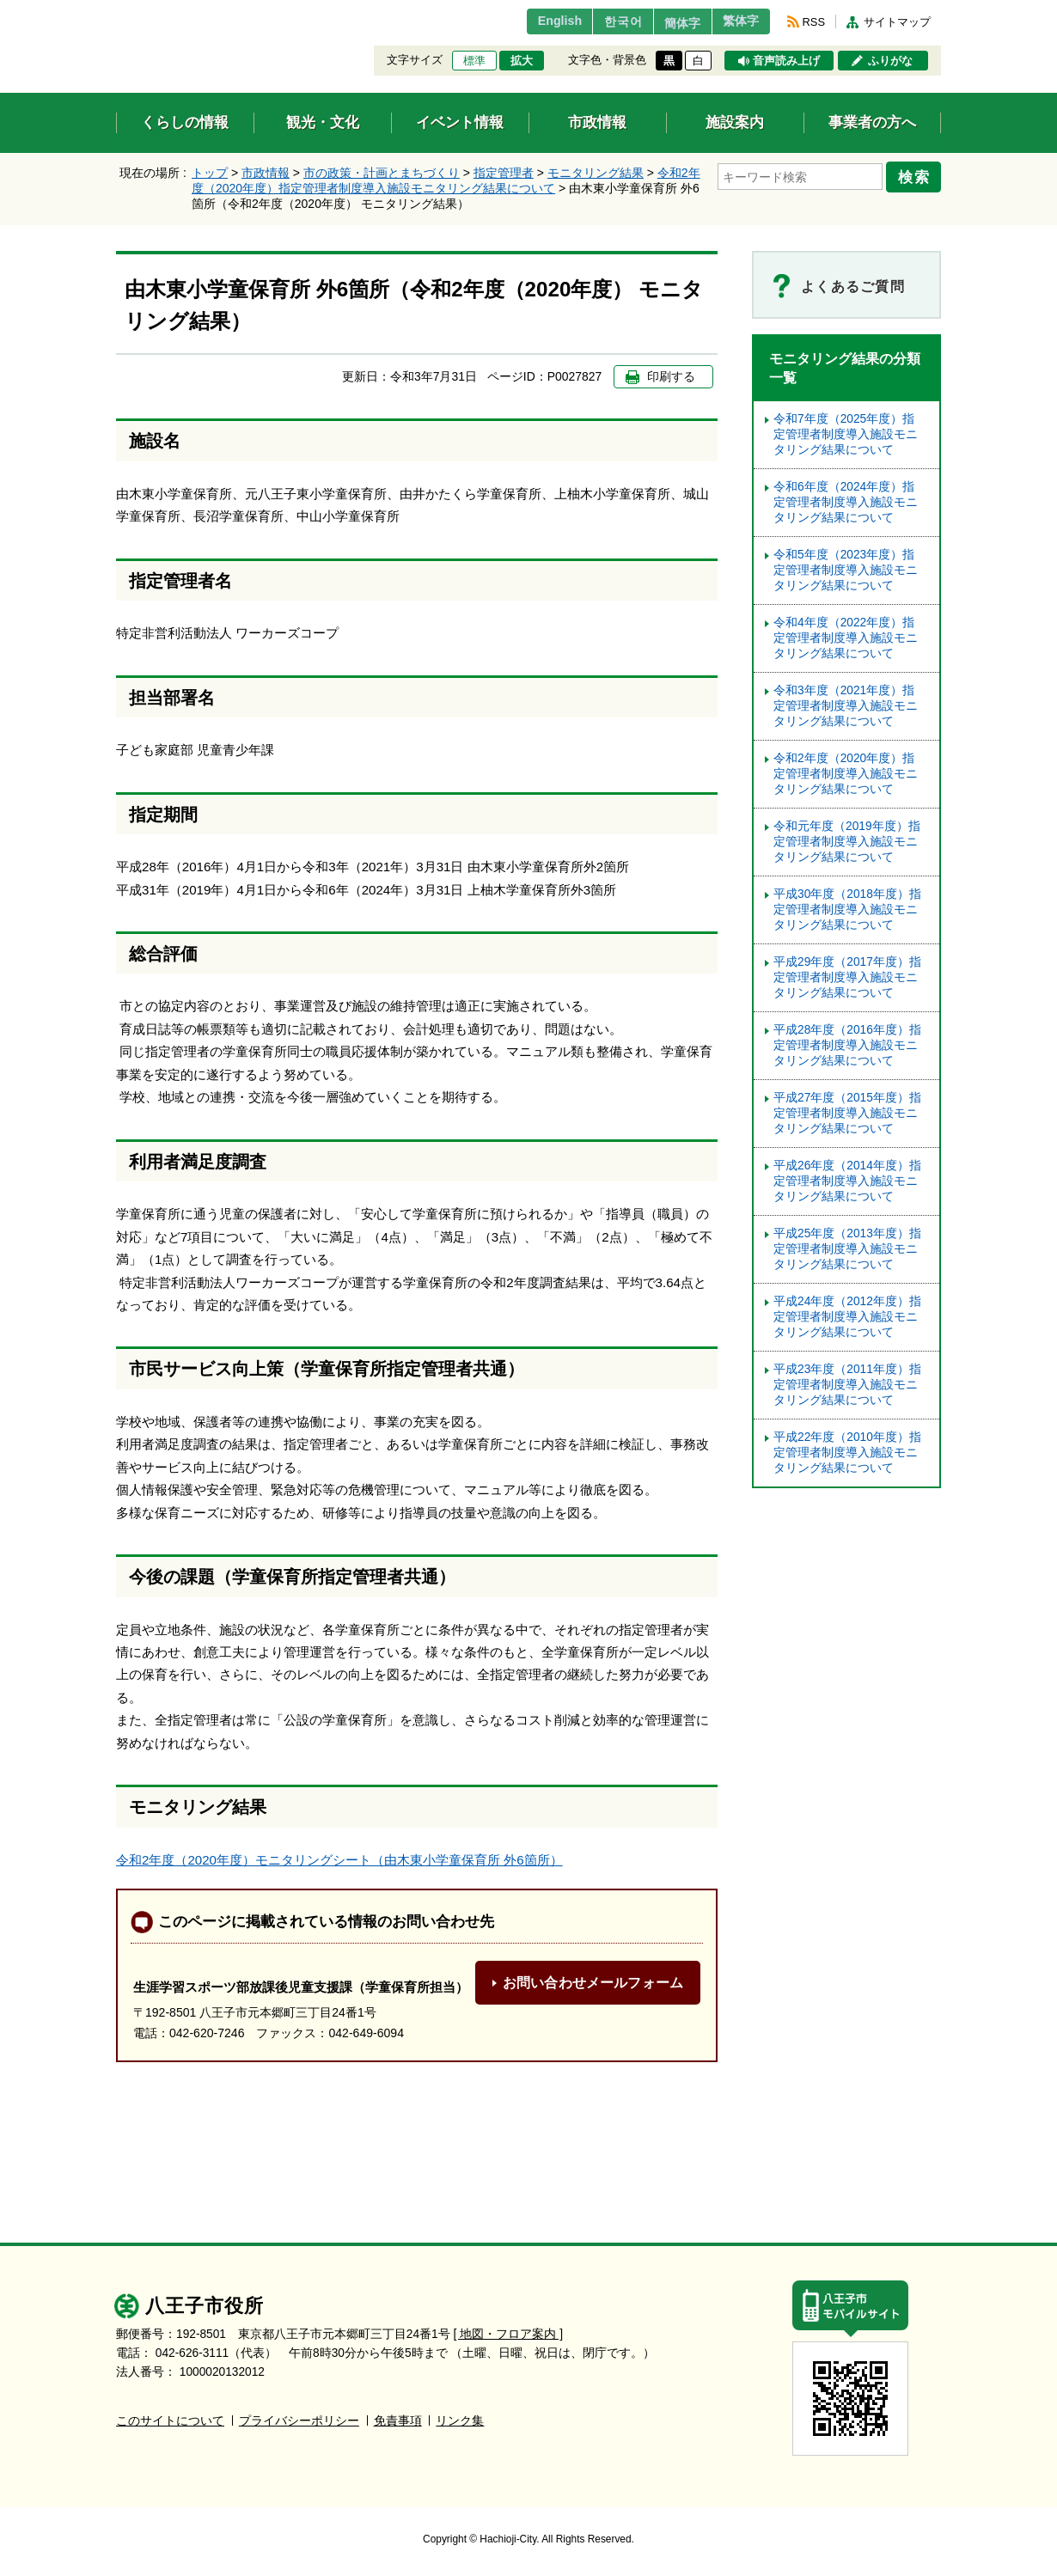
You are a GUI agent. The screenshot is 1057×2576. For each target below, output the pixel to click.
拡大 (521, 61)
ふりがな (890, 61)
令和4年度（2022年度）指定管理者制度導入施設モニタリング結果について (845, 638)
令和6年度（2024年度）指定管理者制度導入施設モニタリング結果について (845, 502)
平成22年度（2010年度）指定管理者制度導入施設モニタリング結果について (847, 1452)
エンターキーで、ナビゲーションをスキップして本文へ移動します (116, 10)
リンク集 (460, 2420)
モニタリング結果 (595, 173)
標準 (474, 61)
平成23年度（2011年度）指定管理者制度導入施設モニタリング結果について (847, 1385)
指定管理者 (504, 173)
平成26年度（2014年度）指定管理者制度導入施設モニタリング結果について (847, 1181)
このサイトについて (170, 2420)
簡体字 (669, 23)
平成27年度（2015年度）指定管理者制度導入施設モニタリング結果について (847, 1113)
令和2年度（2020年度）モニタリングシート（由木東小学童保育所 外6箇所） (339, 1860)
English (531, 21)
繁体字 (736, 21)
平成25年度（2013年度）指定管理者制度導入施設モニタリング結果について (847, 1249)
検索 (917, 174)
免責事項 (398, 2420)
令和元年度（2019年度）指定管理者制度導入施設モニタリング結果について (846, 842)
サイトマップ (897, 21)
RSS (814, 21)
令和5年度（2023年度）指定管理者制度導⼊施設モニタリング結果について (845, 570)
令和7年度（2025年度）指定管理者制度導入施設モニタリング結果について (845, 434)
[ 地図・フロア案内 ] (508, 2334)
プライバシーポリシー (299, 2420)
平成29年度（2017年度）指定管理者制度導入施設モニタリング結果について (847, 977)
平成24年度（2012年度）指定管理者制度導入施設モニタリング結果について (847, 1317)
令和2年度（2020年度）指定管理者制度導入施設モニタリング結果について (845, 774)
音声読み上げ (786, 61)
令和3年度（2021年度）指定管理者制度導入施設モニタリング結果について (845, 706)
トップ (210, 173)
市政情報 (265, 173)
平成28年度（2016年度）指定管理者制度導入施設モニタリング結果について (847, 1045)
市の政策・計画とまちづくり (381, 173)
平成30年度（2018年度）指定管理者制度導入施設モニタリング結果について (847, 909)
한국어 (600, 21)
